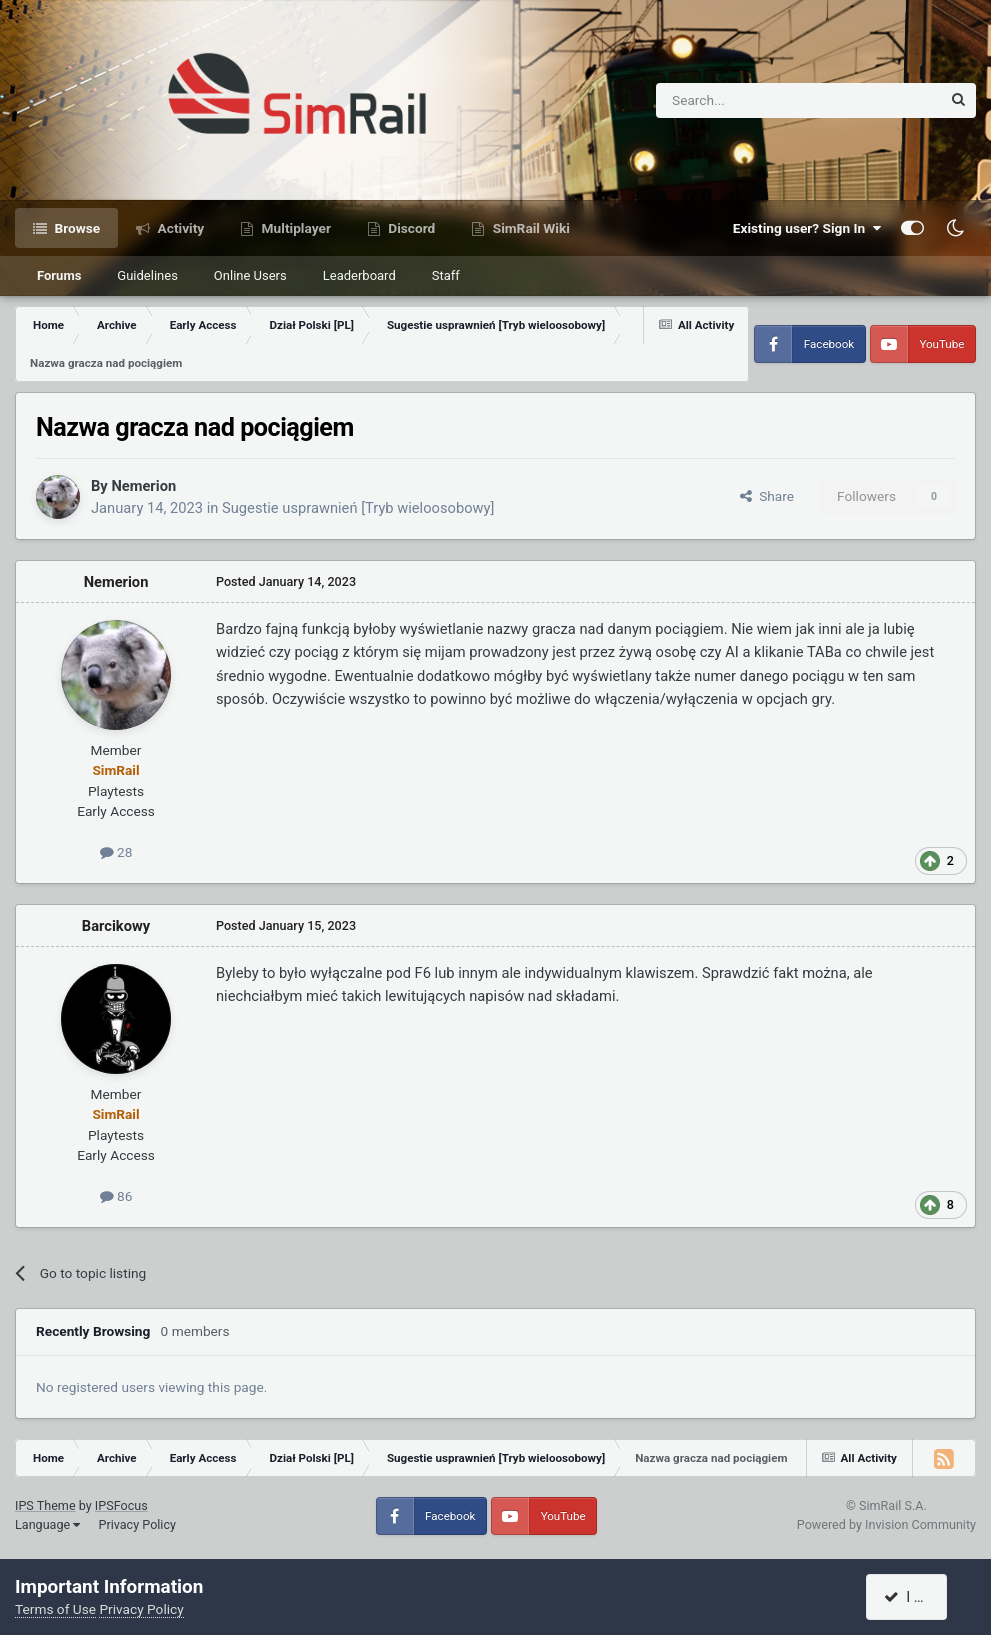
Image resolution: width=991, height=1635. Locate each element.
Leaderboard (359, 275)
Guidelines (147, 275)
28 (116, 852)
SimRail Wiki (529, 228)
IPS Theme (45, 1505)
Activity (179, 228)
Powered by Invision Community (886, 1524)
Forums (59, 275)
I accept (918, 1597)
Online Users (250, 275)
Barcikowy (116, 926)
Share (767, 496)
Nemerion (143, 486)
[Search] (749, 100)
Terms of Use (55, 1609)
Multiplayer (294, 228)
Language (47, 1524)
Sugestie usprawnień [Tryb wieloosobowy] (358, 508)
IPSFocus (121, 1505)
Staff (446, 275)
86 (116, 1196)
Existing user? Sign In (807, 228)
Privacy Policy (137, 1524)
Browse (75, 228)
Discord (410, 228)
